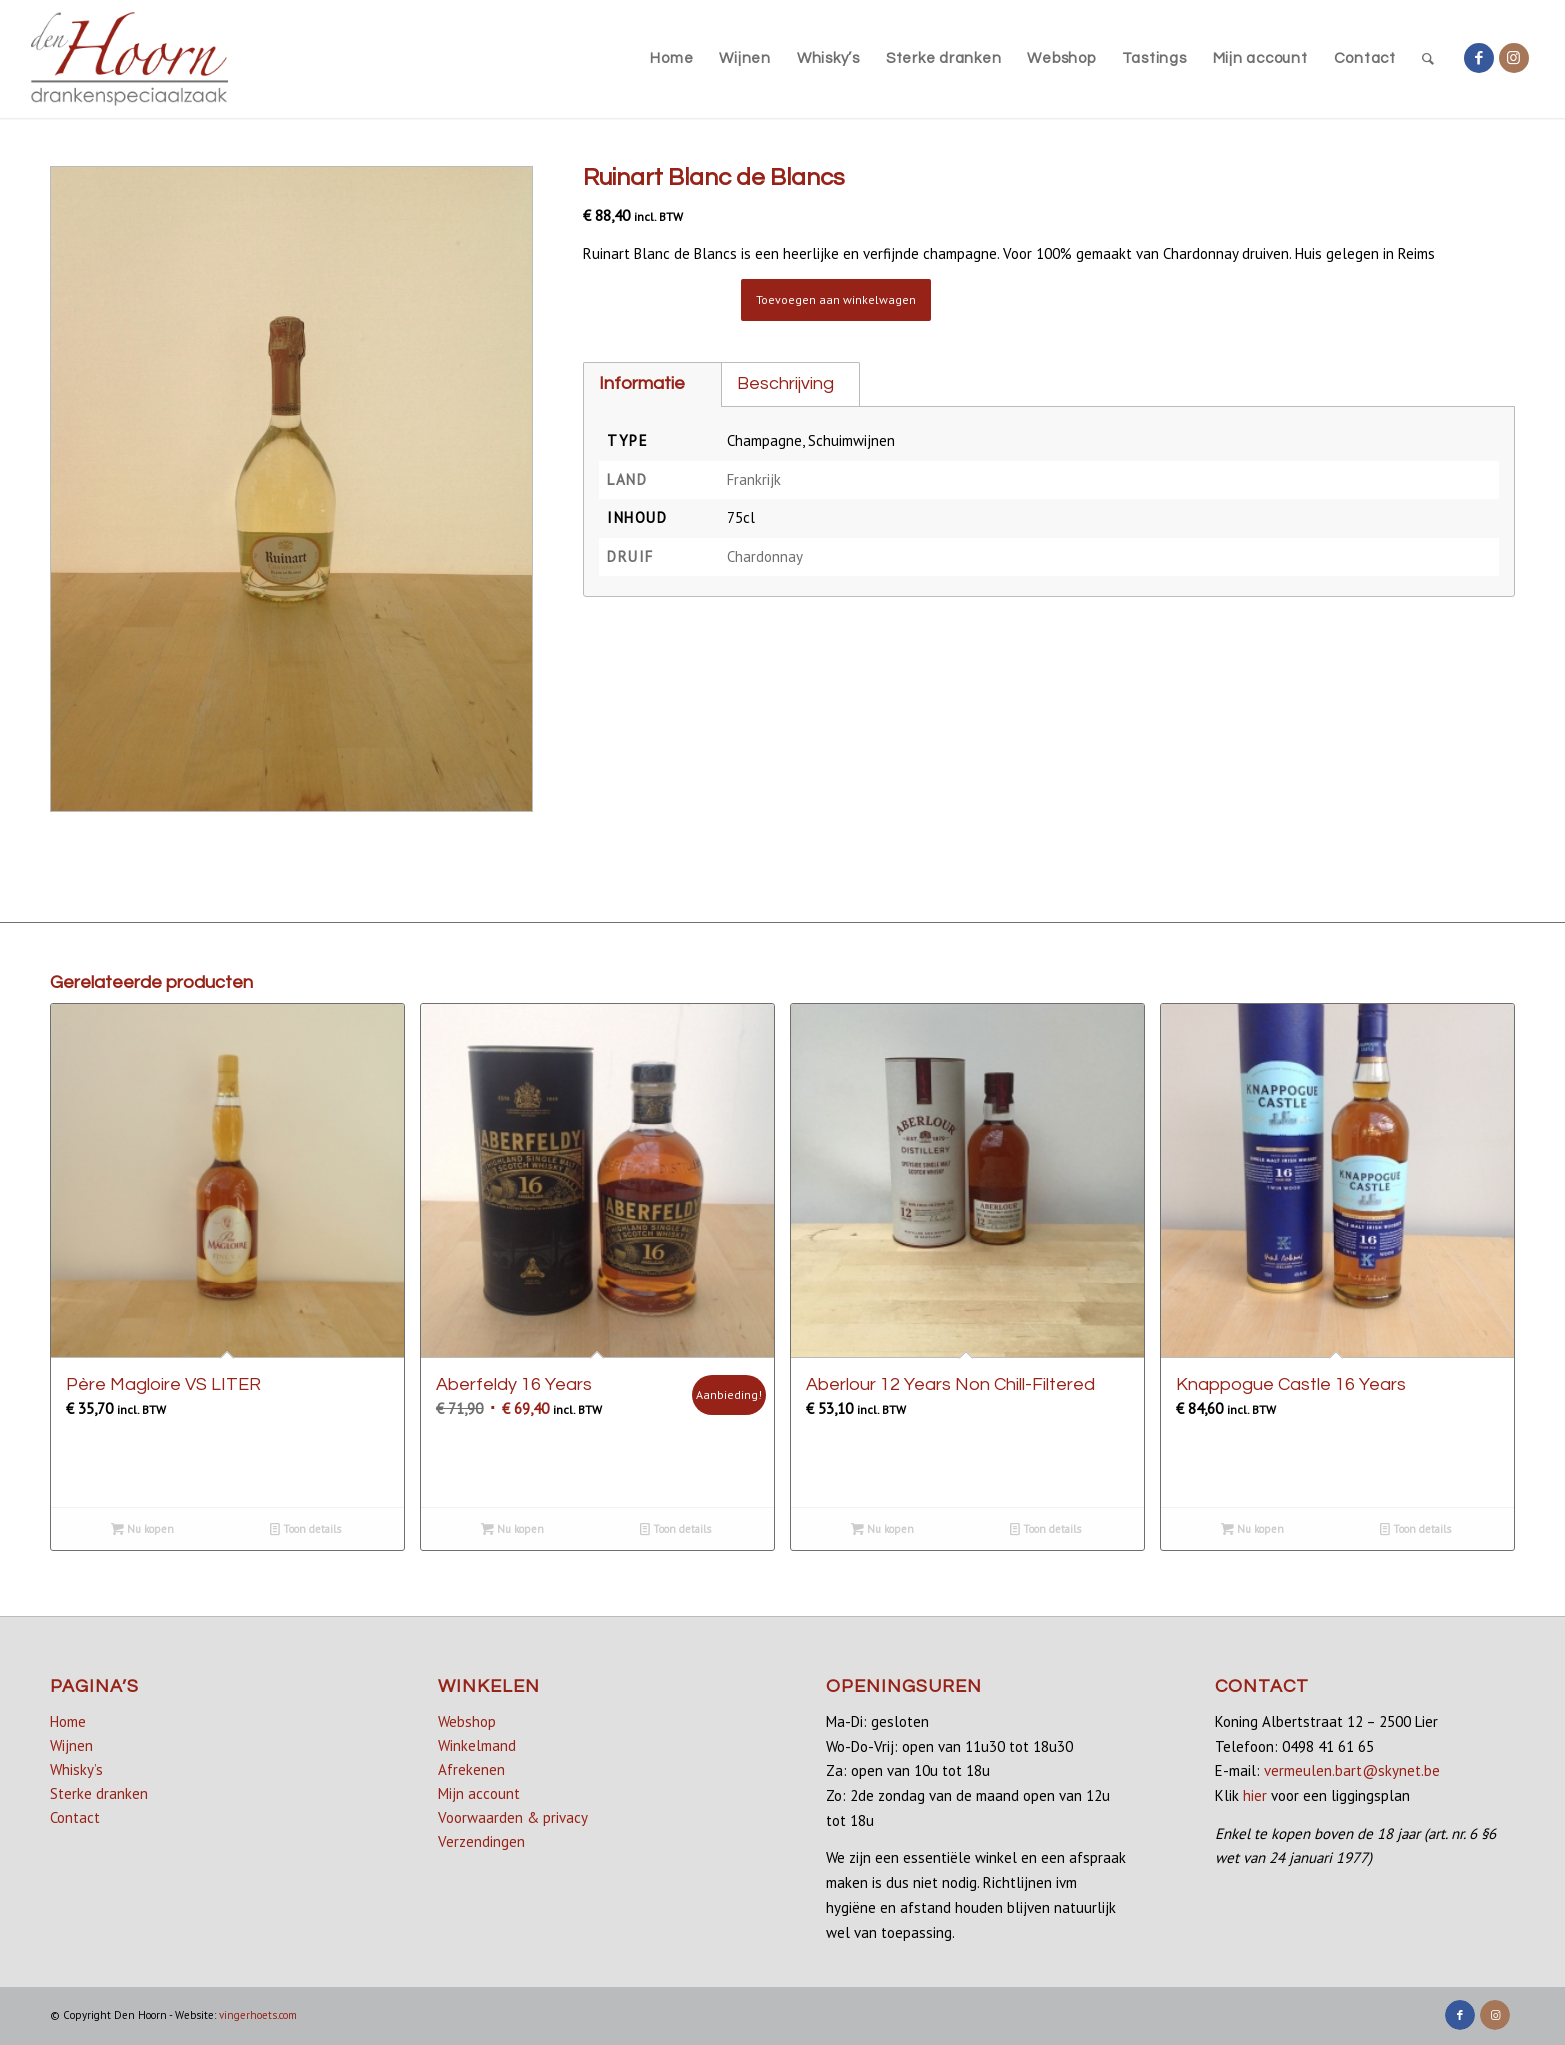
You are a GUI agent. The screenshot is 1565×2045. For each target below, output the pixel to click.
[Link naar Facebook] (1479, 58)
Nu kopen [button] (142, 1529)
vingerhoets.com (258, 2015)
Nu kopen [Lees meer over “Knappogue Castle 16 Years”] (1252, 1529)
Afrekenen (471, 1769)
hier (1255, 1795)
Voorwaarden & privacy (513, 1817)
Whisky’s (76, 1769)
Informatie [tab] (642, 383)
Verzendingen (481, 1841)
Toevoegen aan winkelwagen (836, 299)
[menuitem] (671, 59)
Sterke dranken (99, 1793)
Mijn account (479, 1793)
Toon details (305, 1529)
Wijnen (71, 1745)
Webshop (467, 1721)
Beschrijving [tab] (785, 383)
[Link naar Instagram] (1514, 58)
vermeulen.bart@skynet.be (1352, 1770)
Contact (75, 1817)
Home (68, 1721)
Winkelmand (477, 1745)
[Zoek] (1428, 59)
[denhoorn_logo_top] (129, 59)
